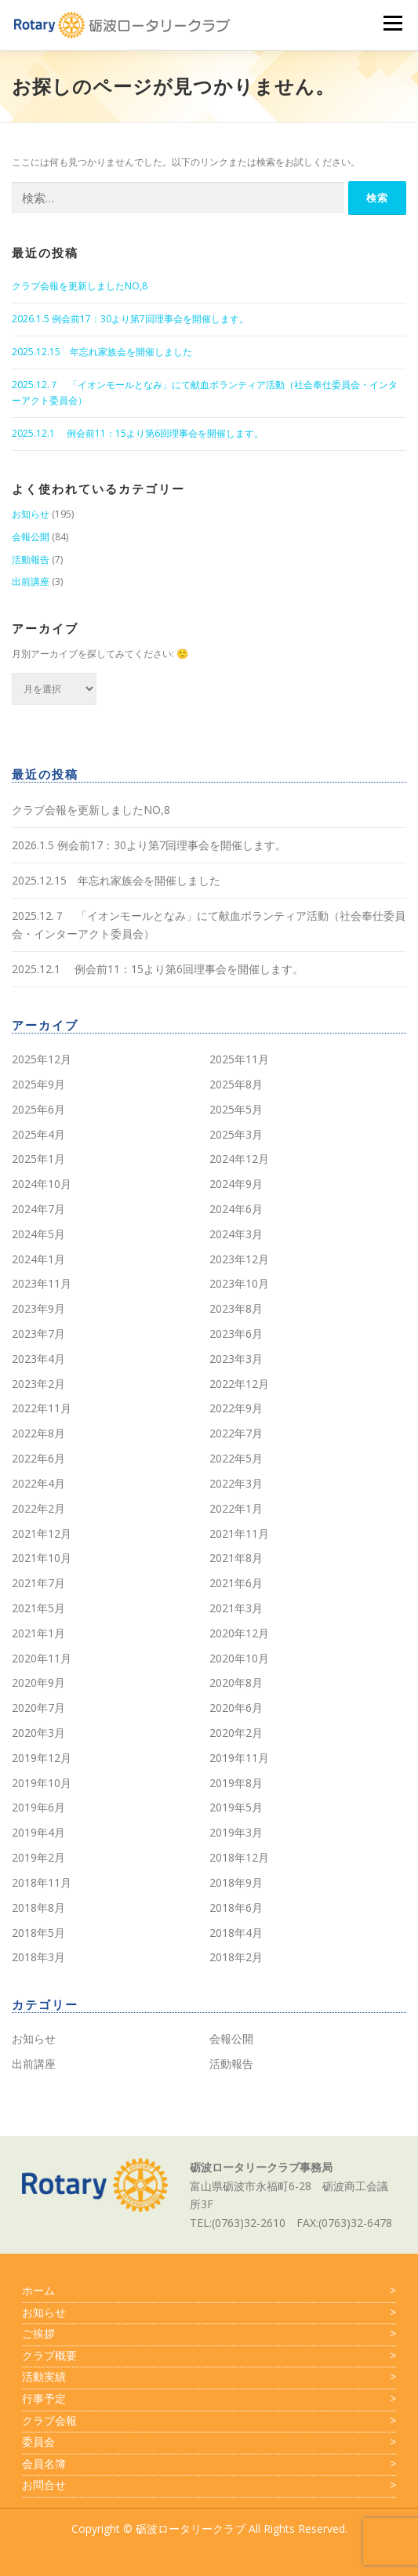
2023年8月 (236, 1308)
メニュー (392, 23)
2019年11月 (239, 1757)
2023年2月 (38, 1383)
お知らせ (30, 514)
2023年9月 (38, 1308)
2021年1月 (38, 1633)
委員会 (209, 2441)
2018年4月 (236, 1932)
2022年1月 (236, 1508)
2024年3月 (236, 1233)
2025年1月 (38, 1158)
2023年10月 (239, 1283)
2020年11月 (41, 1658)
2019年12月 (41, 1757)
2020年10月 (239, 1658)
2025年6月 (38, 1109)
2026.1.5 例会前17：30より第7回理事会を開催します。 (130, 318)
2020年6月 (236, 1707)
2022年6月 (38, 1458)
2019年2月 (38, 1857)
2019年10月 (41, 1782)
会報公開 (30, 536)
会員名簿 (209, 2463)
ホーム (209, 2290)
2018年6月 (236, 1907)
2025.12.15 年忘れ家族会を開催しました (102, 351)
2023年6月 (236, 1333)
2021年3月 (236, 1607)
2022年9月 (236, 1408)
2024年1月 (38, 1259)
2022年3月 (236, 1483)
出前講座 (30, 581)
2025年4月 (38, 1134)
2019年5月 (236, 1807)
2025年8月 (236, 1084)
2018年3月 (38, 1956)
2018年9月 (236, 1882)
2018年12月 (239, 1857)
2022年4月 (38, 1483)
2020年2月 (236, 1732)
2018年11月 (41, 1882)
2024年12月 (239, 1158)
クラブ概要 (209, 2355)
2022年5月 (236, 1458)
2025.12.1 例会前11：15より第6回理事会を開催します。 (138, 433)
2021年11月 (239, 1533)
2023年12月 (239, 1259)
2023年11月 (41, 1283)
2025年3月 (236, 1134)
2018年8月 (38, 1907)
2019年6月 (38, 1807)
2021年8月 (236, 1557)
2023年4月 (38, 1358)
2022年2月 (38, 1508)
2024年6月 (236, 1208)
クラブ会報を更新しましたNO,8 (79, 285)
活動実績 (209, 2376)
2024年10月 (41, 1183)
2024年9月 (236, 1183)
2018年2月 (236, 1956)
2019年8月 (236, 1782)
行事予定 (209, 2398)
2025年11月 (239, 1059)
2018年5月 (38, 1932)
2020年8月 (236, 1682)
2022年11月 (41, 1408)
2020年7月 (38, 1707)
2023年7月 (38, 1333)
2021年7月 (38, 1582)
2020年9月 (38, 1682)
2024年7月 (38, 1208)
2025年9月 (38, 1084)
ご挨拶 (209, 2333)
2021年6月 (236, 1582)
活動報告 (30, 559)
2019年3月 (236, 1832)
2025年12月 (41, 1059)
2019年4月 (38, 1832)
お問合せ (209, 2485)
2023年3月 (236, 1358)
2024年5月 (38, 1233)
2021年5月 (38, 1607)
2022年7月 (236, 1433)
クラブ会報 (209, 2420)
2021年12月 (41, 1533)
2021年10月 (41, 1557)
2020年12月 (239, 1633)
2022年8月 (38, 1433)
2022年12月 (239, 1383)
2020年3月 (38, 1732)
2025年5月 (236, 1109)
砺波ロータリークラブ (190, 2528)
